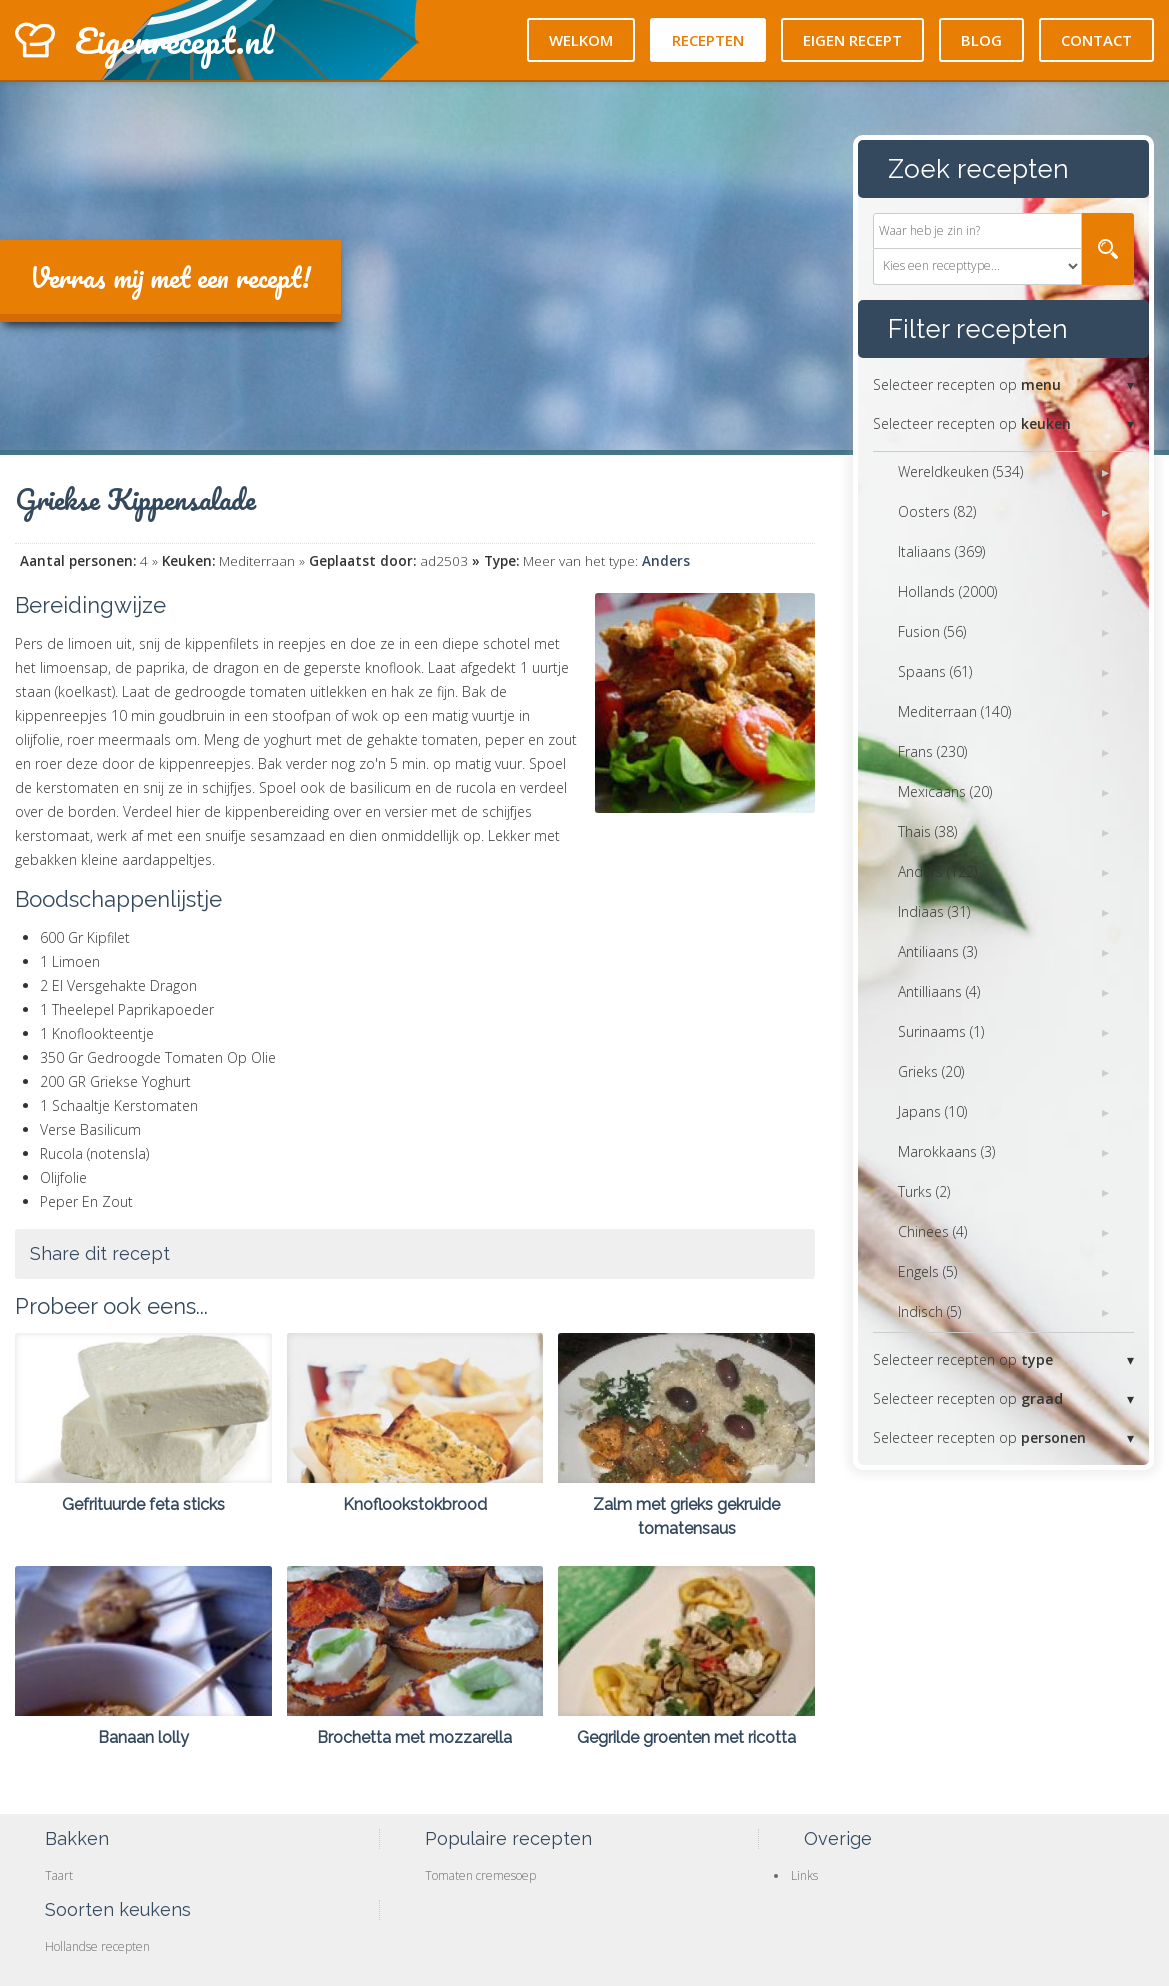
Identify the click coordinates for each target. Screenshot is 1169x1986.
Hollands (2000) (947, 591)
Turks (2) (924, 1191)
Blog (981, 40)
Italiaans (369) (941, 551)
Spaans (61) (935, 671)
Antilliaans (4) (939, 991)
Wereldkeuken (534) (960, 471)
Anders (666, 561)
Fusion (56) (932, 631)
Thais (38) (927, 831)
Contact (1096, 40)
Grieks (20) (931, 1071)
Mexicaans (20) (945, 791)
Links (804, 1875)
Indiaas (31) (934, 911)
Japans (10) (932, 1111)
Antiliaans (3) (937, 951)
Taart (59, 1875)
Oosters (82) (937, 511)
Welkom (581, 40)
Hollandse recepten (97, 1946)
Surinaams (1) (941, 1031)
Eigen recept (852, 40)
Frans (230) (932, 751)
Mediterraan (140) (954, 711)
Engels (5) (927, 1271)
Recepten (708, 40)
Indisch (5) (929, 1311)
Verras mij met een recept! (170, 277)
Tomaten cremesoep (480, 1875)
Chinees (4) (932, 1231)
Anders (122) (937, 871)
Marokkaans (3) (946, 1151)
